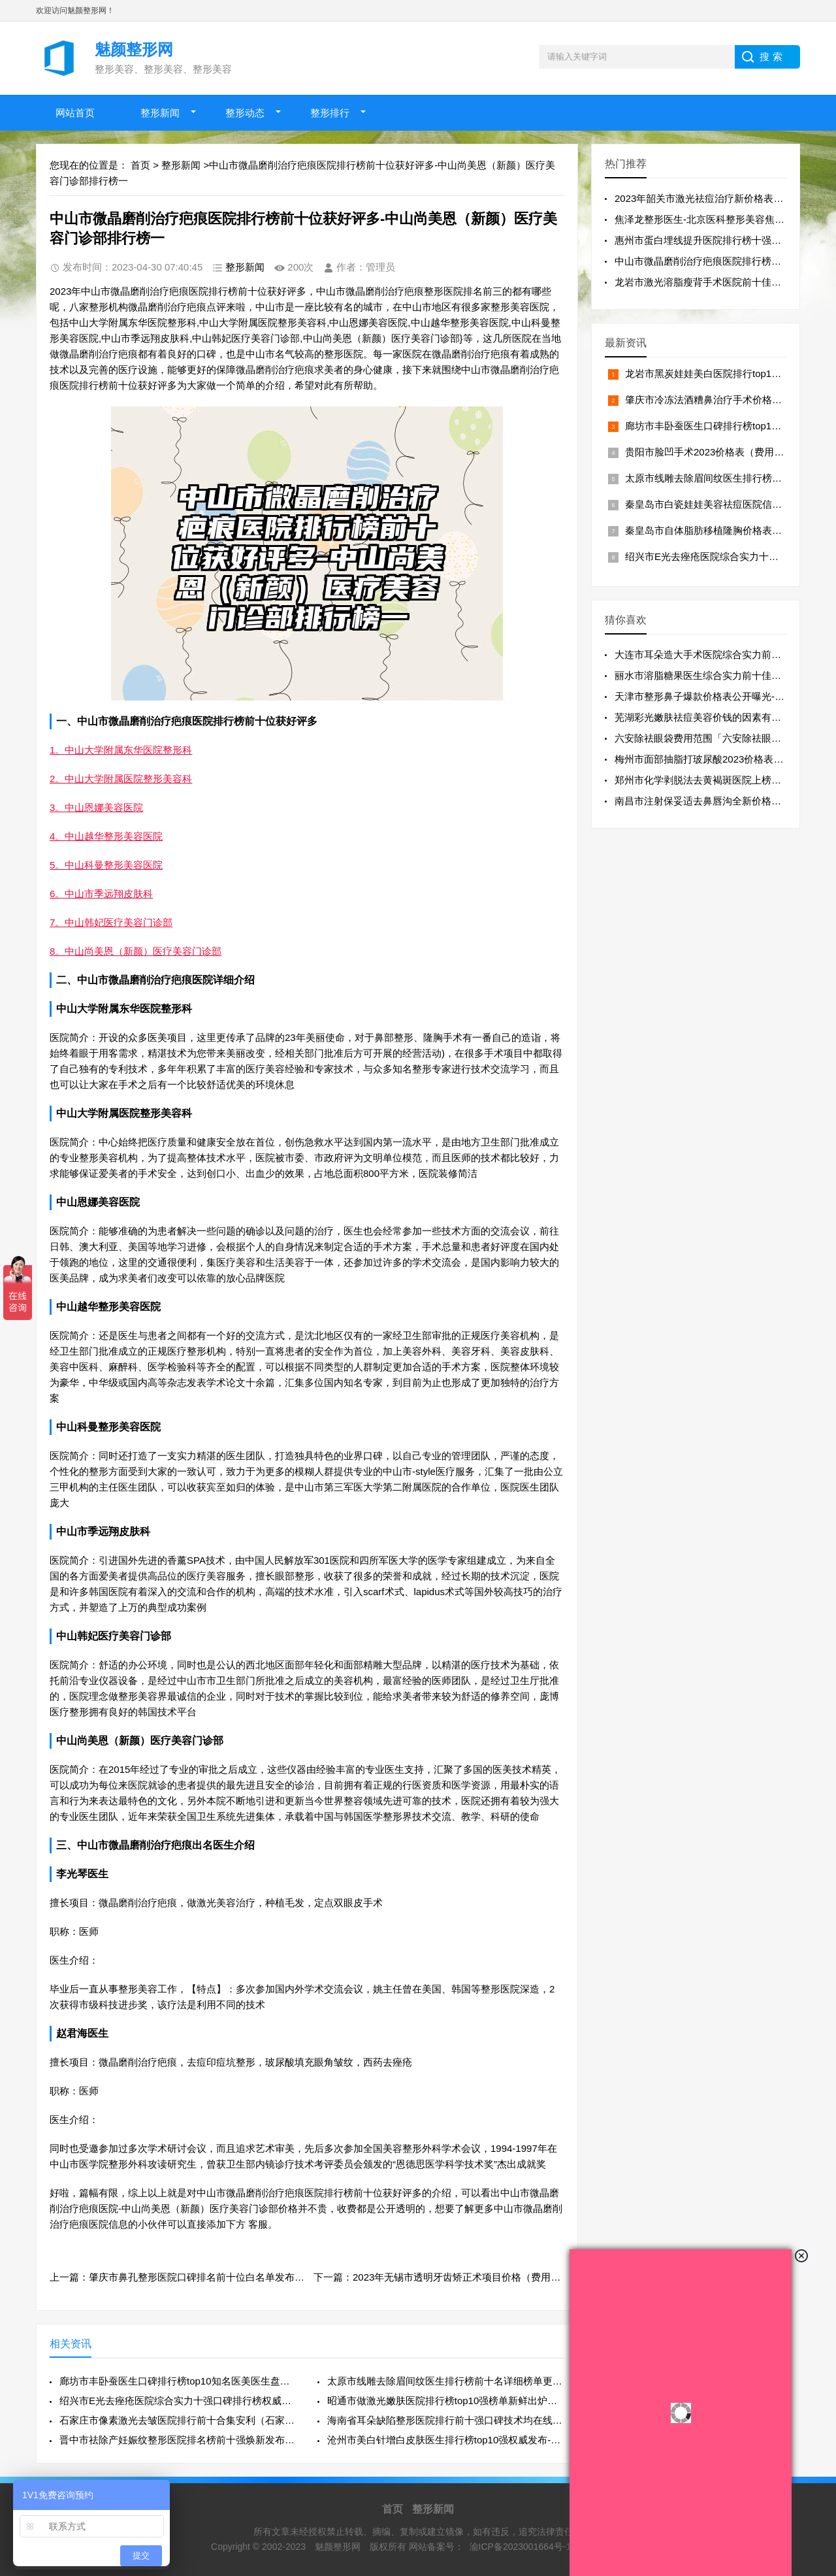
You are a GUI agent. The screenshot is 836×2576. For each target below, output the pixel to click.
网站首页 (75, 112)
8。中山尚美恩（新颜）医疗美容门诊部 (135, 951)
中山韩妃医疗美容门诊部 (113, 1636)
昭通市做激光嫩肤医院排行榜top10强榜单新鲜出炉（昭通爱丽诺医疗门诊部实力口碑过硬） (445, 2400)
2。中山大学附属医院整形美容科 (121, 778)
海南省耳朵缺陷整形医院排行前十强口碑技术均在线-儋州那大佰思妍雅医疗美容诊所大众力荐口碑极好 (445, 2420)
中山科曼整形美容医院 (108, 1426)
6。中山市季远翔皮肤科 (101, 893)
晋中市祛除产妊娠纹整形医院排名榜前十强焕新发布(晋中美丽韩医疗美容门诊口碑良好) (178, 2439)
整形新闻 (160, 112)
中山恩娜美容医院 (98, 1202)
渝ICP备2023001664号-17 (523, 2546)
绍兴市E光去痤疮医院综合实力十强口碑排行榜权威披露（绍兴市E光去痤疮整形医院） (178, 2400)
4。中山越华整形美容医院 (106, 836)
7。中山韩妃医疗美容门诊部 (111, 922)
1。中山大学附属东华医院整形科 (121, 749)
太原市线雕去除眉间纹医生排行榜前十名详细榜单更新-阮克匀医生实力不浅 (445, 2380)
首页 (140, 165)
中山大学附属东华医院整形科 (124, 1008)
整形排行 (329, 112)
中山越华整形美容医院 (108, 1306)
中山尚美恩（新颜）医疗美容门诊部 (139, 1740)
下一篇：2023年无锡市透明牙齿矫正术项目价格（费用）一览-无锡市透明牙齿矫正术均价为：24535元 (536, 2277)
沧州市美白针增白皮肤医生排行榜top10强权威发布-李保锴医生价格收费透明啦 (445, 2439)
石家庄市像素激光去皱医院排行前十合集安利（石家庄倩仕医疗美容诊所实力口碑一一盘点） (178, 2420)
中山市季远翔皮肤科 (103, 1531)
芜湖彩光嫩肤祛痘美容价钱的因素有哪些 (703, 717)
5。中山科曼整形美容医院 (106, 864)
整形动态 (245, 112)
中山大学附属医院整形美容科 (124, 1113)
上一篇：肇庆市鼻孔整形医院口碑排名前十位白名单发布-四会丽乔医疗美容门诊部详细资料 (247, 2277)
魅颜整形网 (339, 2546)
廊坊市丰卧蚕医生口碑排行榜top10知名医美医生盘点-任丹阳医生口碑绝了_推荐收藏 (178, 2380)
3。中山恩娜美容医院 (96, 807)
